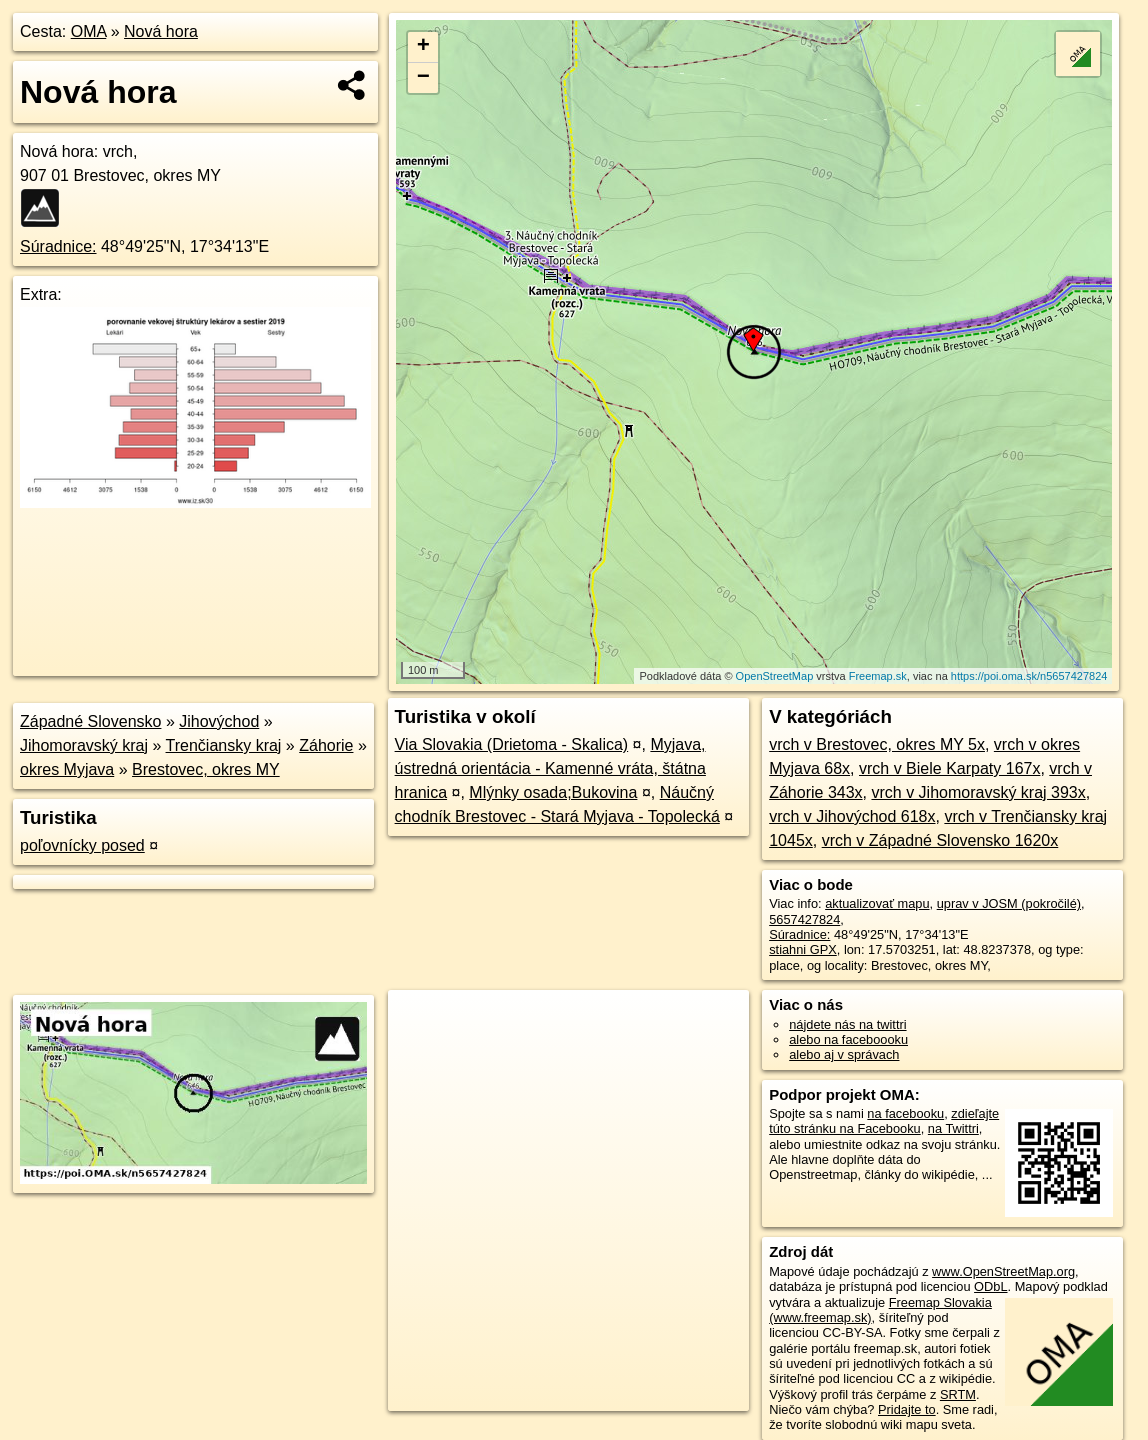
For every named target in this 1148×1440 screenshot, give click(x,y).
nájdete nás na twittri (847, 1024)
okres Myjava (67, 769)
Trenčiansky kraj (224, 745)
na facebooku (905, 1113)
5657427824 (804, 919)
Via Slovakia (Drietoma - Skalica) (512, 744)
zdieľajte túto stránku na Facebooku (884, 1121)
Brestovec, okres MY (206, 769)
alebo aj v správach (844, 1054)
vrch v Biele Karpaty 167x (949, 768)
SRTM (958, 1394)
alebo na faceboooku (848, 1039)
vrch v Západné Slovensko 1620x (940, 840)
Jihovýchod (219, 721)
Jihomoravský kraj (84, 745)
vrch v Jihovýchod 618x (852, 816)
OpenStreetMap (775, 676)
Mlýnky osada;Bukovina (553, 792)
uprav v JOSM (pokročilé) (1009, 903)
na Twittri (953, 1128)
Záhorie (326, 745)
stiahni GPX (803, 949)
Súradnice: (58, 246)
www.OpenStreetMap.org (1003, 1271)
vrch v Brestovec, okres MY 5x (877, 744)
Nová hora (161, 31)
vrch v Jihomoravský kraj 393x (978, 792)
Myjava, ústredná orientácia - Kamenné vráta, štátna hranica (550, 768)
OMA (89, 31)
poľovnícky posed (82, 845)
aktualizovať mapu (877, 903)
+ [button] (423, 47)
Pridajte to (907, 1409)
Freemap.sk (878, 676)
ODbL (990, 1286)
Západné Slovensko (90, 721)
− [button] (423, 78)
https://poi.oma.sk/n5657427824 (1029, 676)
